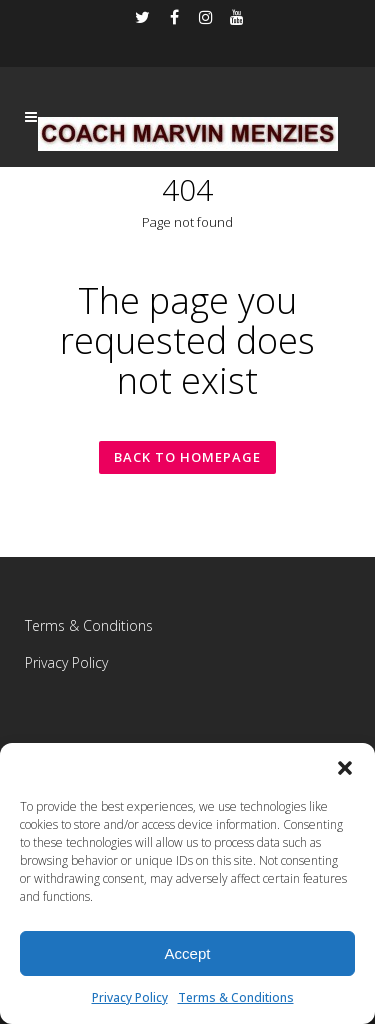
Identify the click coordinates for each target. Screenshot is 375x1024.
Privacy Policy (130, 997)
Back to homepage (187, 457)
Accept (188, 953)
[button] (345, 768)
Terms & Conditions (236, 997)
